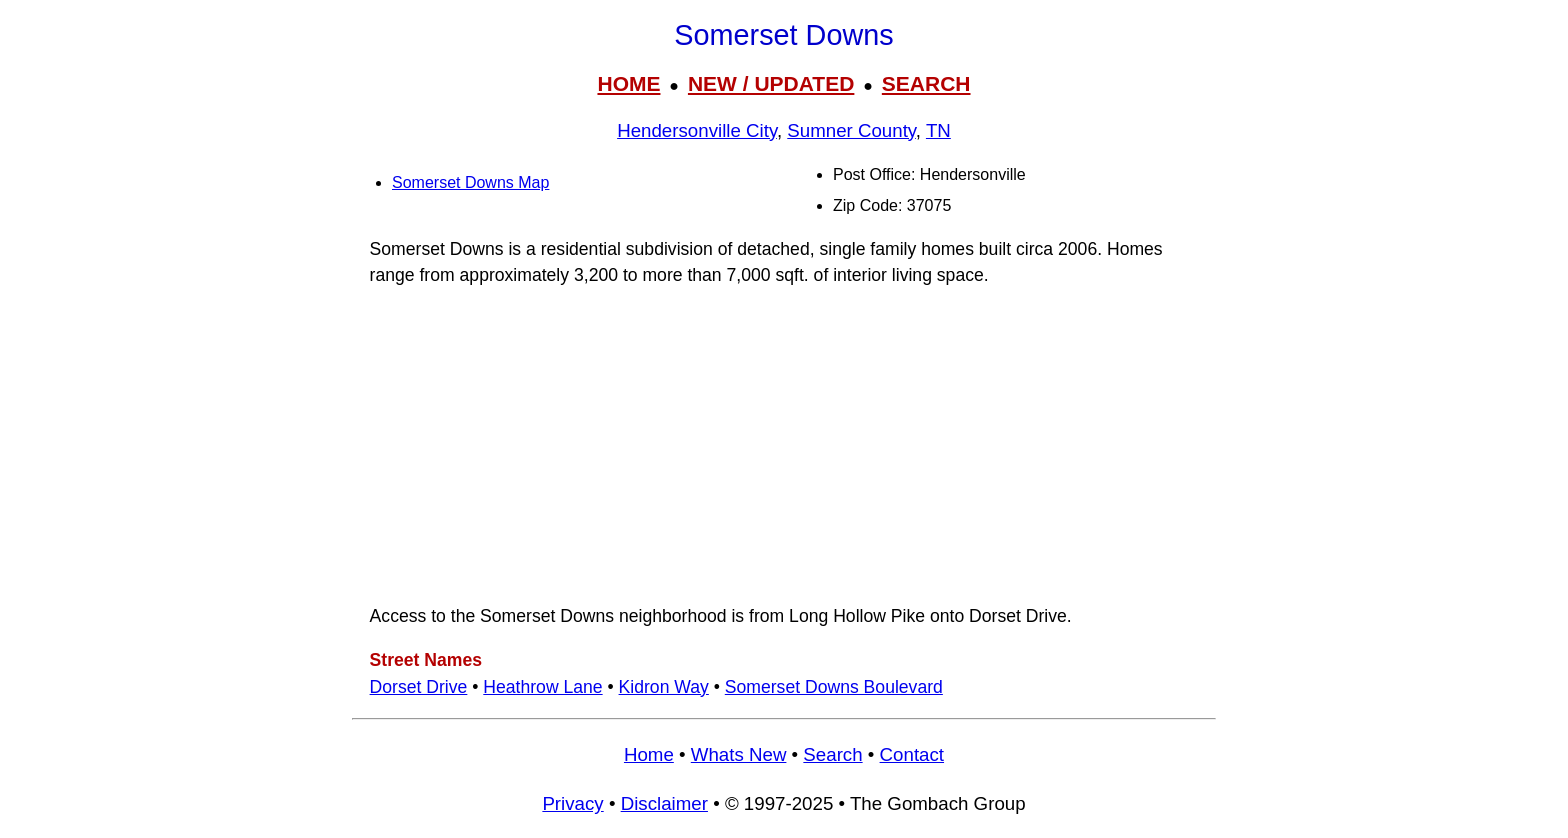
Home (649, 754)
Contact (912, 754)
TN (938, 130)
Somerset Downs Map (470, 182)
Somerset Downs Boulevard (834, 687)
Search (832, 754)
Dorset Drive (419, 687)
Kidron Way (664, 687)
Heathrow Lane (542, 687)
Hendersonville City (697, 130)
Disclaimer (664, 803)
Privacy (572, 803)
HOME (628, 83)
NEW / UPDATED (771, 83)
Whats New (739, 754)
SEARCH (926, 83)
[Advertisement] (784, 446)
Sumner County (851, 130)
